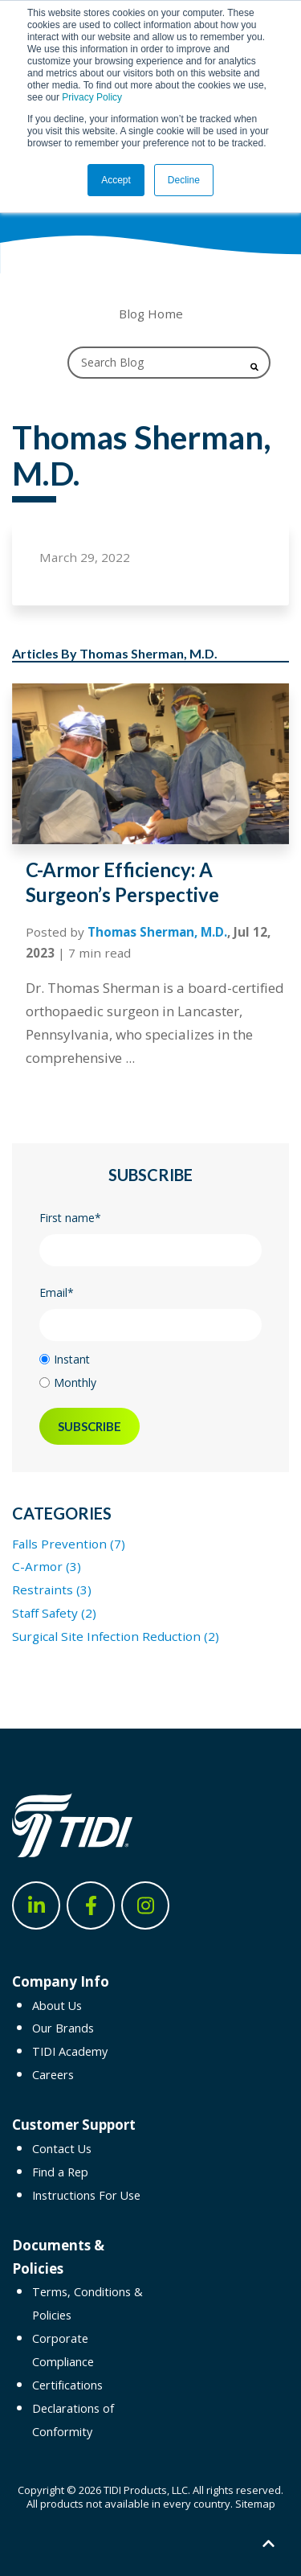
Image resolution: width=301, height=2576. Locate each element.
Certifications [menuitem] (67, 2385)
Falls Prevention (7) (68, 1544)
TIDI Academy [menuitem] (70, 2051)
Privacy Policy (92, 97)
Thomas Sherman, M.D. (157, 932)
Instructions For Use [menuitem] (86, 2195)
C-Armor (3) (46, 1566)
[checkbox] (150, 1370)
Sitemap (255, 2503)
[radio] (150, 1359)
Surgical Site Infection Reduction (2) (115, 1636)
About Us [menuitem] (57, 2005)
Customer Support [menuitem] (74, 2124)
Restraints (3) (52, 1589)
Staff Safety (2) (54, 1613)
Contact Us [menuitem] (62, 2148)
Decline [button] (184, 180)
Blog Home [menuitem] (151, 314)
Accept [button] (116, 180)
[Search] (168, 363)
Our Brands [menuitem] (63, 2028)
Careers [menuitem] (53, 2074)
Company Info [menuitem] (60, 1981)
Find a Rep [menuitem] (60, 2172)
